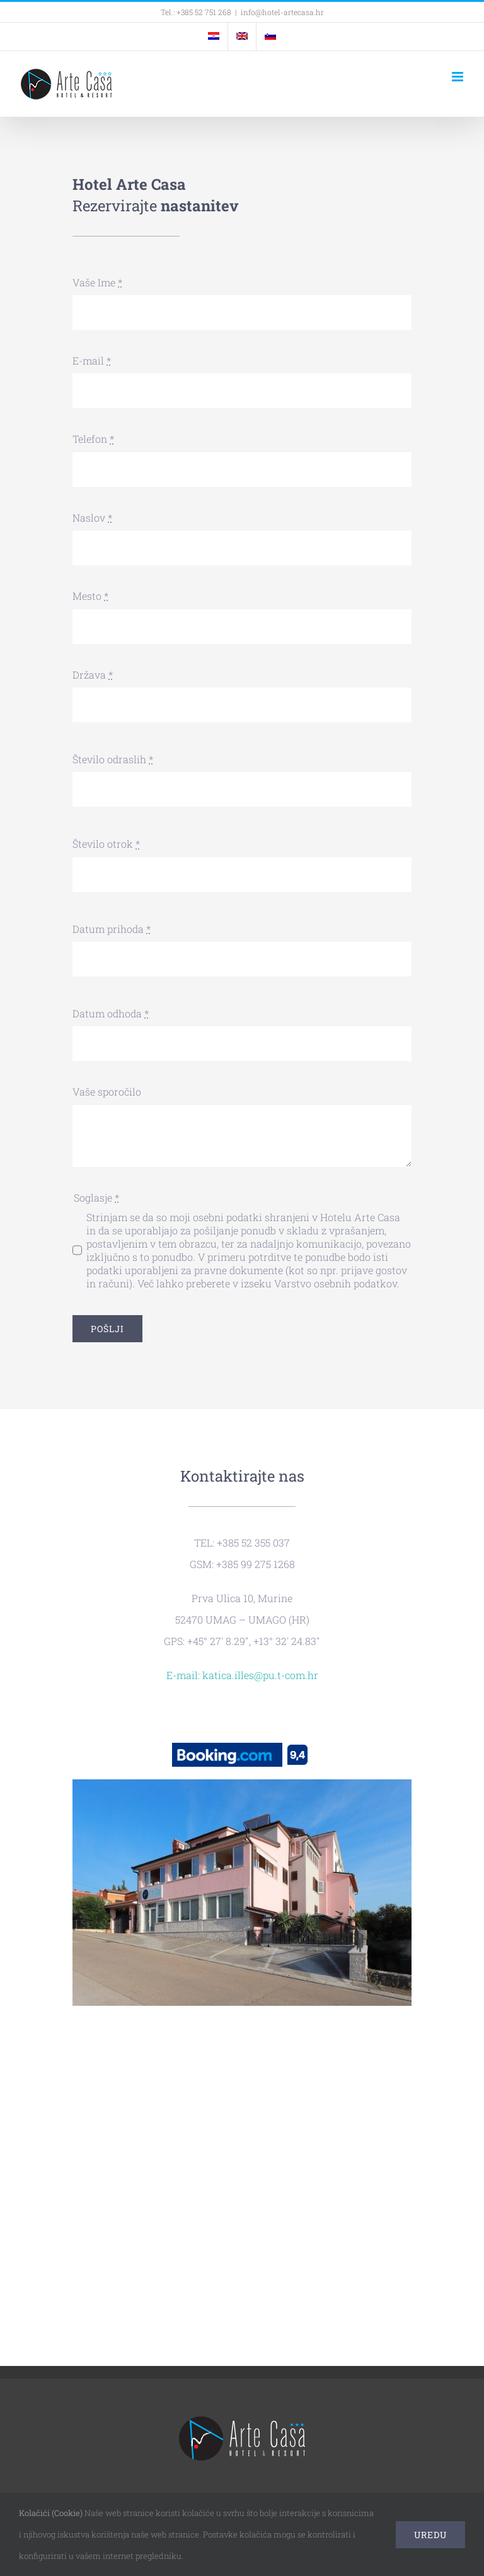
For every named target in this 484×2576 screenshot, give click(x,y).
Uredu (430, 2535)
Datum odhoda (110, 1013)
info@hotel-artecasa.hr (282, 12)
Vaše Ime (97, 282)
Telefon (93, 438)
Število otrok (106, 843)
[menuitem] (214, 36)
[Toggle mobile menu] (458, 76)
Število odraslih (112, 759)
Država (92, 674)
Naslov (92, 517)
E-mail (91, 360)
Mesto (90, 595)
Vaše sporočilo (106, 1091)
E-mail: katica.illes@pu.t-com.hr (242, 1675)
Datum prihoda (111, 928)
